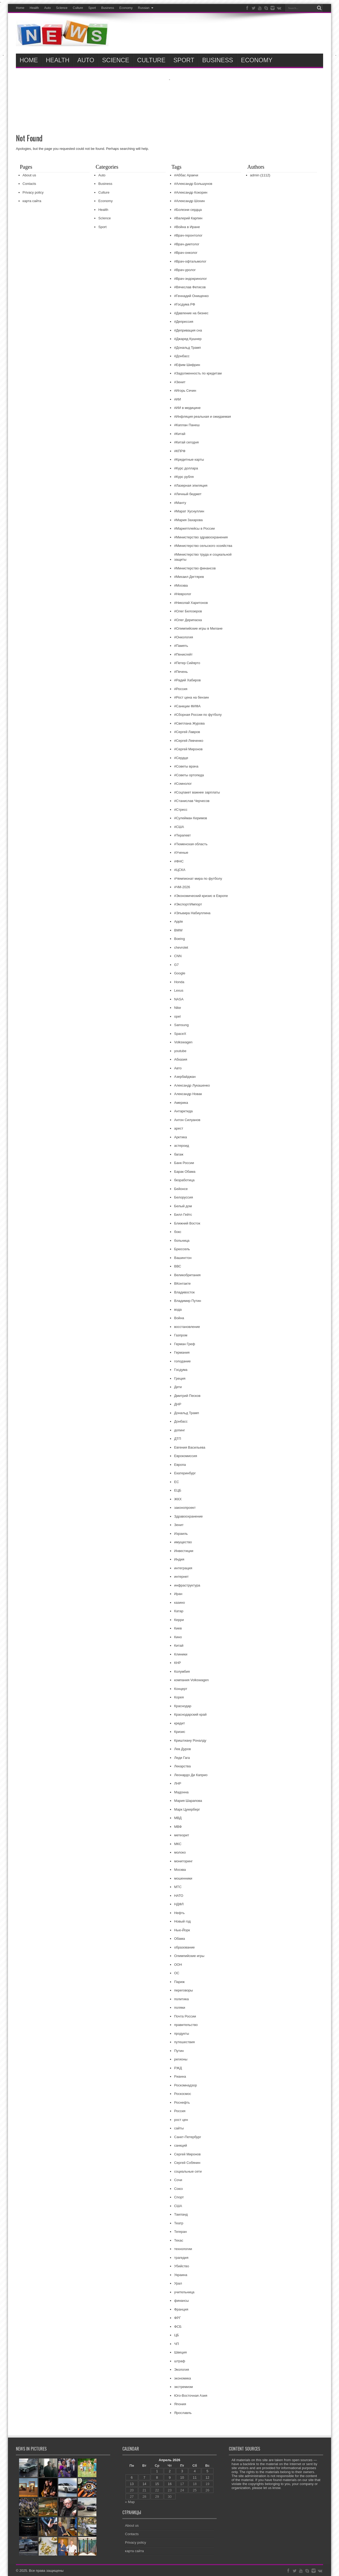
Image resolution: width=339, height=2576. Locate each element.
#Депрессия (183, 322)
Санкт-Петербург (187, 2137)
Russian (145, 8)
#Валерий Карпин (188, 218)
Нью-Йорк (182, 1930)
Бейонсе (181, 1189)
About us (29, 175)
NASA (178, 999)
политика (181, 1999)
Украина (180, 2275)
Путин (179, 2051)
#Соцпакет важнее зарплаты (197, 792)
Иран (178, 1594)
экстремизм (183, 2387)
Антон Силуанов (187, 1120)
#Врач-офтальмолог (190, 261)
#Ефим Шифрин (187, 365)
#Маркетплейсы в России (194, 528)
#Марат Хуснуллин (189, 511)
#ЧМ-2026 (182, 887)
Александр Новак (188, 1094)
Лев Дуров (182, 1749)
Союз (178, 2189)
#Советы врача (186, 766)
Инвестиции (183, 1551)
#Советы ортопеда (189, 775)
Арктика (180, 1137)
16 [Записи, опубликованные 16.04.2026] (170, 2484)
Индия (179, 1559)
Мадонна (181, 1792)
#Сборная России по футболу (197, 715)
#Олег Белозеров (188, 611)
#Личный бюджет (187, 494)
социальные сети (188, 2171)
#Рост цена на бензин (191, 697)
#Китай (179, 434)
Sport (92, 8)
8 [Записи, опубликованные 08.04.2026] (157, 2477)
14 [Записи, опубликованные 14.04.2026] (144, 2484)
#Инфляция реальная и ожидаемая (202, 417)
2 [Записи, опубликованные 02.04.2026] (170, 2471)
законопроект (184, 1508)
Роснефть (182, 2102)
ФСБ (177, 2327)
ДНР (177, 1404)
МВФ (178, 1827)
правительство (186, 2025)
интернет (181, 1577)
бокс (177, 1232)
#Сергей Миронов (188, 749)
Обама (179, 1939)
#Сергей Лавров (187, 732)
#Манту (180, 503)
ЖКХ (177, 1499)
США (178, 2206)
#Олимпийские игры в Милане (198, 628)
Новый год (182, 1921)
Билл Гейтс (183, 1215)
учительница (184, 2292)
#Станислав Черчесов (191, 801)
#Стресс (180, 810)
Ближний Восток (187, 1223)
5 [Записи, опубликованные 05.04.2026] (207, 2471)
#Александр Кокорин (190, 192)
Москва (180, 1870)
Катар (178, 1611)
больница (181, 1241)
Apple (178, 921)
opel (177, 1016)
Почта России (185, 2016)
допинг (179, 1430)
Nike (177, 1008)
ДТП (177, 1439)
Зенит (178, 1525)
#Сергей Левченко (188, 741)
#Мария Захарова (188, 520)
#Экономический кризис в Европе (201, 896)
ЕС (176, 1482)
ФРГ (177, 2318)
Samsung (181, 1025)
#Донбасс (181, 356)
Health (34, 8)
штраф (179, 2361)
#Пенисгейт (183, 654)
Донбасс (181, 1421)
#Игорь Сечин (185, 391)
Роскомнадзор (185, 2085)
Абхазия (180, 1059)
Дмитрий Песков (187, 1396)
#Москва (181, 585)
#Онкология (183, 637)
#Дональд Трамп (187, 348)
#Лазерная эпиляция (190, 485)
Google (179, 973)
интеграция (183, 1568)
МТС (177, 1887)
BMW (178, 930)
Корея (179, 1697)
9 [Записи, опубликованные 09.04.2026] (170, 2477)
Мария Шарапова (188, 1801)
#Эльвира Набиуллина (192, 913)
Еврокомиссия (185, 1456)
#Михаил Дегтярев (189, 577)
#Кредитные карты (189, 459)
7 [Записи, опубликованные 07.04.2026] (144, 2477)
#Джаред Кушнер (187, 339)
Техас (178, 2240)
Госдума (180, 1370)
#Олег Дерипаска (188, 620)
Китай (178, 1645)
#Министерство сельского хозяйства (203, 546)
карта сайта (32, 201)
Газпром (180, 1335)
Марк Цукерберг (187, 1809)
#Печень (181, 672)
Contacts (29, 184)
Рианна (180, 2076)
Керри (179, 1620)
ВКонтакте (182, 1283)
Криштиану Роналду (190, 1740)
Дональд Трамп (186, 1413)
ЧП (176, 2344)
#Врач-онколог (185, 253)
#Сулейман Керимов (190, 818)
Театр (178, 2223)
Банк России (184, 1163)
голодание (182, 1361)
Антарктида (183, 1111)
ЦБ (176, 2335)
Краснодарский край (190, 1714)
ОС (176, 1973)
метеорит (181, 1835)
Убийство (181, 2266)
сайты (179, 2128)
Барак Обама (184, 1172)
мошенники (183, 1878)
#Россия (180, 689)
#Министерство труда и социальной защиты (202, 557)
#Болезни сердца (188, 210)
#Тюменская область (190, 844)
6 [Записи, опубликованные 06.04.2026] (132, 2477)
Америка (181, 1103)
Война (179, 1318)
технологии (183, 2249)
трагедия (181, 2258)
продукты (181, 2033)
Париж (179, 1982)
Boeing (179, 939)
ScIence (61, 8)
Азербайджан (184, 1077)
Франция (181, 2309)
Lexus (178, 990)
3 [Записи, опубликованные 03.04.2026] (182, 2471)
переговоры (183, 1990)
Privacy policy (33, 192)
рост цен (181, 2120)
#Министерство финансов (195, 568)
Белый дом (183, 1206)
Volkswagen (183, 1042)
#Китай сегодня (186, 442)
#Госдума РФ (184, 304)
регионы (180, 2059)
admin (254, 175)
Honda (179, 982)
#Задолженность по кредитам (197, 373)
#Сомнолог (183, 784)
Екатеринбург (185, 1473)
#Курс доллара (186, 468)
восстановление (187, 1327)
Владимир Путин (187, 1301)
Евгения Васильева (189, 1447)
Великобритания (187, 1275)
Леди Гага (182, 1758)
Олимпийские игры (189, 1956)
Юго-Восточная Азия (190, 2396)
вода (178, 1309)
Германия (181, 1352)
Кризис (179, 1732)
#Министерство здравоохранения (201, 537)
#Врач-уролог (184, 270)
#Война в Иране (187, 227)
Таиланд (181, 2214)
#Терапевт (182, 835)
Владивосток (184, 1292)
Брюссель (182, 1249)
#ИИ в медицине (187, 408)
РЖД (178, 2068)
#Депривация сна (188, 330)
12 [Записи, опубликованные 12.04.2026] (207, 2477)
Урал (178, 2283)
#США (179, 827)
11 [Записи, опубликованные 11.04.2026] (195, 2477)
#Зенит (179, 382)
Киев (178, 1628)
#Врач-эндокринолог (190, 279)
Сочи (178, 2180)
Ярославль (182, 2413)
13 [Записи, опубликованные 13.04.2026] (131, 2484)
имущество (183, 1542)
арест (178, 1128)
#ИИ (177, 399)
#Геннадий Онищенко (191, 296)
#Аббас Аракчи (186, 175)
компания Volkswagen (191, 1680)
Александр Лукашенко (192, 1085)
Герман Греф (184, 1344)
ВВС (177, 1266)
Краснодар (182, 1706)
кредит (179, 1723)
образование (184, 1947)
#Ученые (181, 853)
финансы (181, 2301)
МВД (177, 1818)
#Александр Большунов (193, 184)
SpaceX (180, 1034)
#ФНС (179, 861)
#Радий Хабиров (187, 680)
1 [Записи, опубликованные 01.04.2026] (157, 2471)
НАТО (178, 1896)
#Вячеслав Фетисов (190, 287)
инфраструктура (187, 1585)
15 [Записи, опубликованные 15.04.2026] (157, 2484)
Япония (180, 2404)
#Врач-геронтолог (188, 235)
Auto (47, 8)
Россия (179, 2111)
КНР (177, 1663)
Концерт (180, 1689)
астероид (181, 1146)
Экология (181, 2370)
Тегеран (180, 2232)
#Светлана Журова (189, 723)
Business (107, 8)
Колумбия (182, 1671)
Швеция (180, 2352)
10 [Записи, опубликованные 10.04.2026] (182, 2477)
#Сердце (181, 758)
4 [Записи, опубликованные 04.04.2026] (195, 2471)
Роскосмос (182, 2094)
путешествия (184, 2042)
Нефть (179, 1913)
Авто (177, 1068)
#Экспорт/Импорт (188, 904)
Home (20, 8)
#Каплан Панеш (186, 425)
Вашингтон (182, 1258)
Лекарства (182, 1766)
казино (179, 1603)
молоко (180, 1852)
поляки (179, 2008)
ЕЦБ (177, 1490)
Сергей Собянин (187, 2163)
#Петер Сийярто (187, 663)
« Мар (130, 2502)
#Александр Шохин (189, 201)
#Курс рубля (184, 477)
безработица (184, 1180)
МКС (177, 1844)
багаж (178, 1154)
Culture (78, 8)
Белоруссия (183, 1197)
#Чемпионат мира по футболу (198, 879)
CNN (177, 956)
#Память (181, 646)
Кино (178, 1637)
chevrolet (181, 947)
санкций (180, 2145)
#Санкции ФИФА (187, 706)
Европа (180, 1465)
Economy (126, 8)
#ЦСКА (179, 870)
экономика (182, 2378)
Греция (179, 1378)
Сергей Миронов (187, 2154)
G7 (176, 965)
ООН (178, 1965)
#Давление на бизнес (191, 313)
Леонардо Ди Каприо (190, 1775)
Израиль (181, 1534)
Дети (178, 1387)
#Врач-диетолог (186, 244)
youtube (180, 1051)
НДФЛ (179, 1904)
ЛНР (177, 1783)
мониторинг (183, 1861)
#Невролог (182, 594)
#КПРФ (179, 451)
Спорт (179, 2197)
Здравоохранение (188, 1516)
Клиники (180, 1654)
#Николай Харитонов (191, 603)
